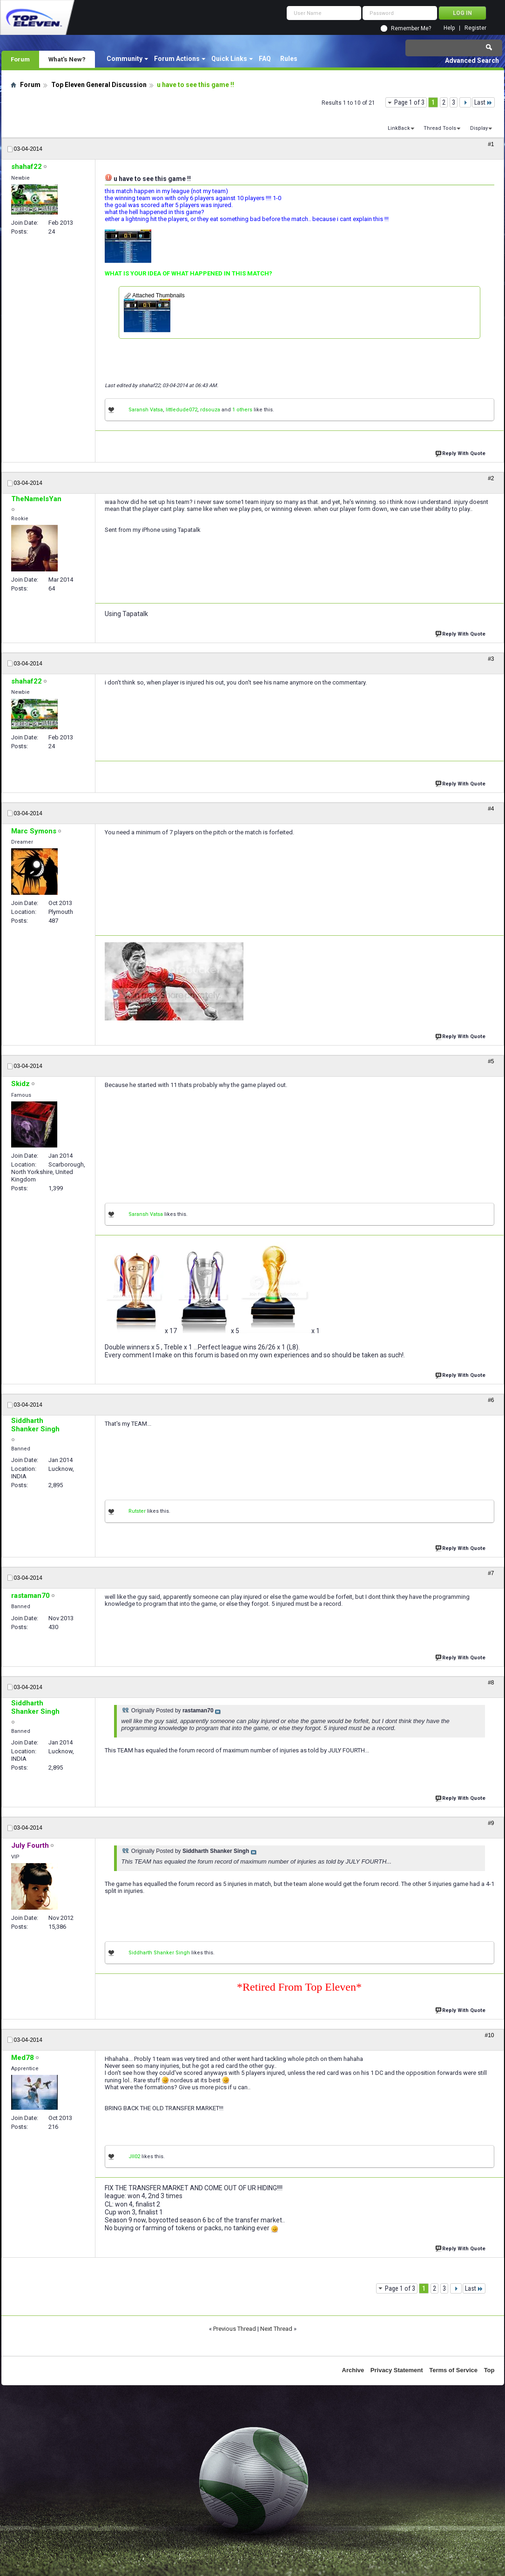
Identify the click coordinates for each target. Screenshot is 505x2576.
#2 (491, 478)
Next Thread (276, 2328)
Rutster (137, 1511)
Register (475, 28)
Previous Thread (234, 2328)
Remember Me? (411, 28)
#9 (491, 1823)
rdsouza (210, 410)
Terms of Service (453, 2370)
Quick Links (229, 58)
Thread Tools (440, 128)
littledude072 (181, 410)
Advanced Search (472, 60)
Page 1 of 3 (409, 102)
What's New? (67, 59)
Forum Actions (177, 58)
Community (124, 58)
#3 (491, 659)
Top (489, 2370)
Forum (20, 59)
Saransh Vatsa (145, 410)
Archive (353, 2370)
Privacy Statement (396, 2370)
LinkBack (399, 128)
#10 (489, 2035)
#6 (491, 1400)
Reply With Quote (461, 452)
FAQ (265, 58)
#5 (491, 1061)
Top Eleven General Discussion (99, 84)
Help (449, 28)
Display (479, 128)
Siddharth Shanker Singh (159, 1953)
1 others (242, 410)
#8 (491, 1682)
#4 (491, 808)
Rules (288, 58)
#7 (491, 1573)
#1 (491, 144)
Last (483, 102)
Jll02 (134, 2156)
